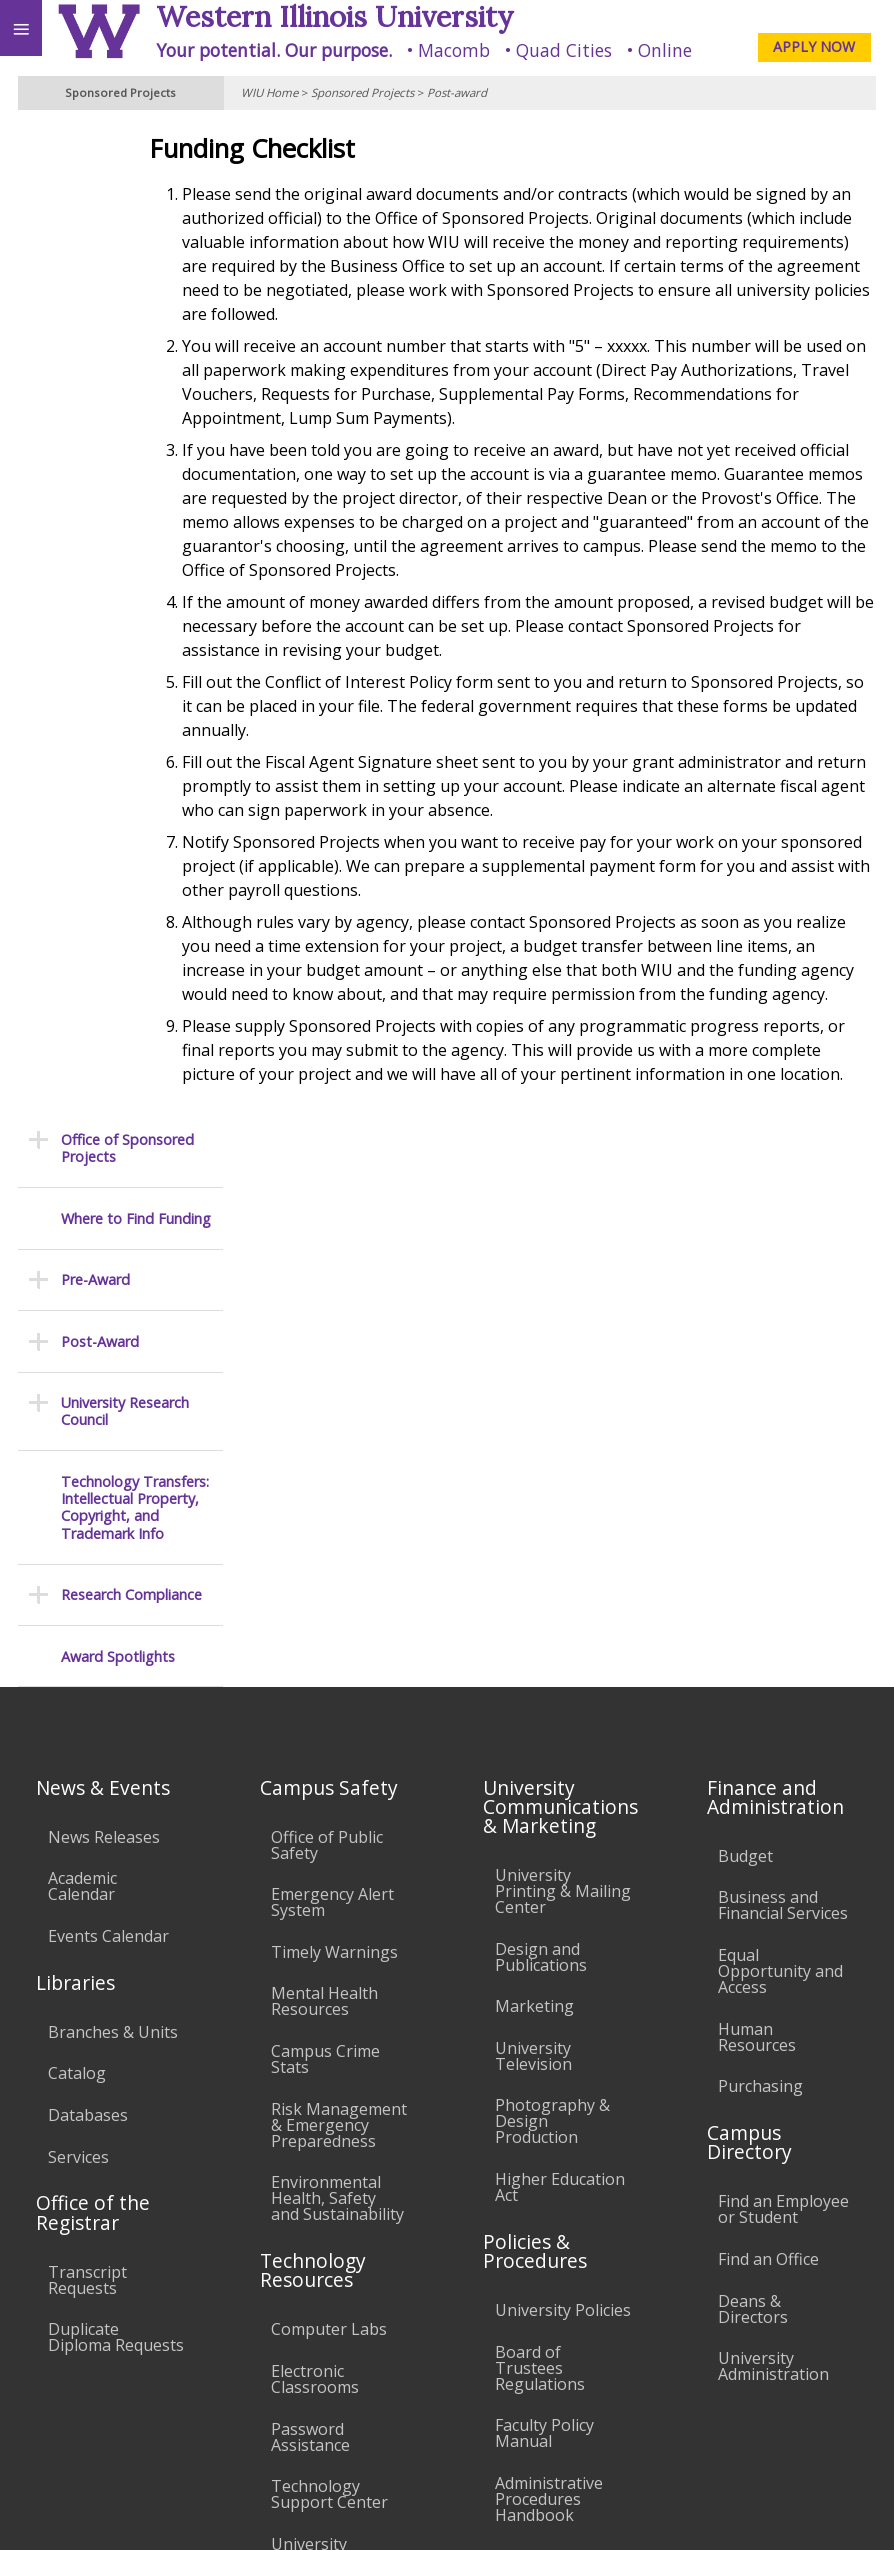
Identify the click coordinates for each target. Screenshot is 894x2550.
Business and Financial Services (783, 1400)
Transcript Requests (87, 1774)
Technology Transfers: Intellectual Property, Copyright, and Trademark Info (135, 515)
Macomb (454, 50)
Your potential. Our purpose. (274, 50)
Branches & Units (113, 1526)
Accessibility (57, 2364)
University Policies (563, 1804)
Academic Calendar (82, 1380)
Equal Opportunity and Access (780, 1465)
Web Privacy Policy (839, 2511)
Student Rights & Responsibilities (558, 2116)
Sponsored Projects (362, 92)
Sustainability (297, 2364)
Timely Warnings (334, 1446)
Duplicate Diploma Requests (116, 1831)
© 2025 (468, 2511)
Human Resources (757, 1531)
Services (78, 1651)
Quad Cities (564, 50)
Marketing (534, 1500)
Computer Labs (329, 1823)
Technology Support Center (329, 1988)
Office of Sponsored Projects (127, 156)
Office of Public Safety (327, 1339)
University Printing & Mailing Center (563, 1385)
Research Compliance (131, 602)
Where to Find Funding (136, 226)
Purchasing (760, 1580)
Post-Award (100, 349)
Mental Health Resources (324, 1496)
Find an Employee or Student (783, 1704)
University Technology (315, 2046)
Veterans (408, 2364)
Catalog (77, 1568)
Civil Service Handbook (538, 2059)
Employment (174, 2364)
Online (665, 50)
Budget (745, 1350)
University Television (533, 1550)
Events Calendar (108, 1430)
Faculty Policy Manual (544, 1927)
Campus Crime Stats (325, 1553)
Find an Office (768, 1753)
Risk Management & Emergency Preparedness (339, 1619)
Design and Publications (541, 1451)
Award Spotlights (118, 664)
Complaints (537, 2166)
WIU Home (269, 92)
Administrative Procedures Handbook (549, 1993)
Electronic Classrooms (315, 1873)
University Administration (773, 1860)
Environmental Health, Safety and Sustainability (337, 1692)
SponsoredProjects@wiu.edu (778, 2447)
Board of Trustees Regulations (540, 1862)
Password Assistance (310, 1931)
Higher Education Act (560, 1681)
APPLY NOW (814, 46)
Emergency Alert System (332, 1396)
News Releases (104, 1331)
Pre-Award (95, 287)
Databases (88, 1609)
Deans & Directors (753, 1803)
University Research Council (125, 419)
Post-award (457, 92)
